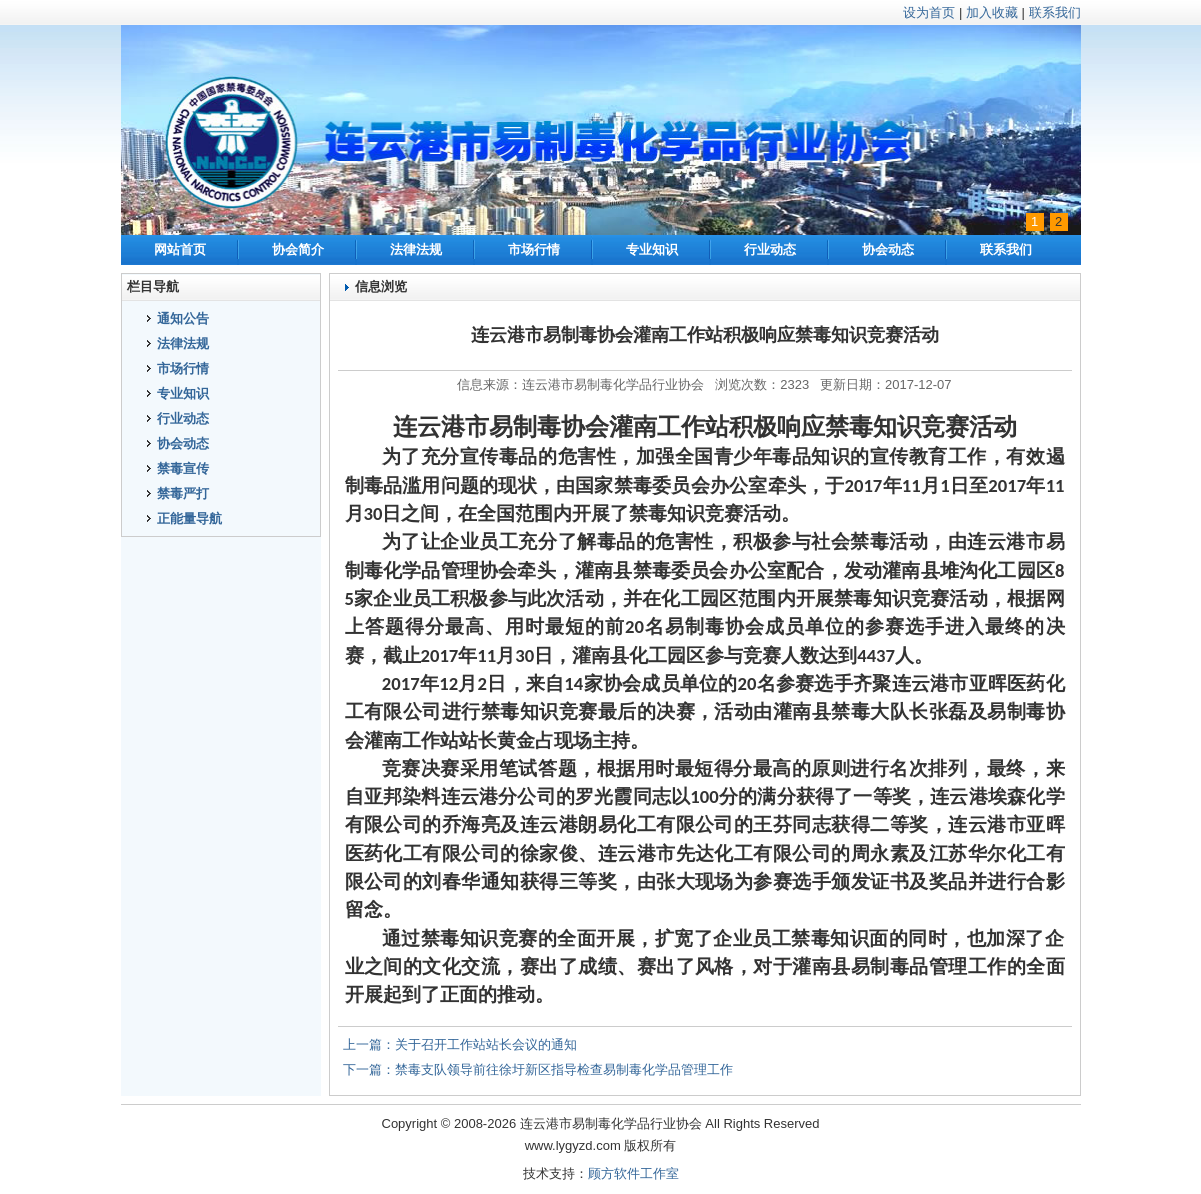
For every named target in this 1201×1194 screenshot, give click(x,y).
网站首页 (180, 249)
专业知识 (652, 249)
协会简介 (298, 249)
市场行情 (534, 249)
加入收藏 (992, 12)
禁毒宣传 (183, 468)
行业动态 (770, 249)
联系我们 (1055, 12)
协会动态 (888, 249)
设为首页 (929, 12)
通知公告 (183, 318)
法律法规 (416, 249)
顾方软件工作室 (633, 1173)
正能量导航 (189, 518)
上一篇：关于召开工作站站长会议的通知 (460, 1044)
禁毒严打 (183, 493)
